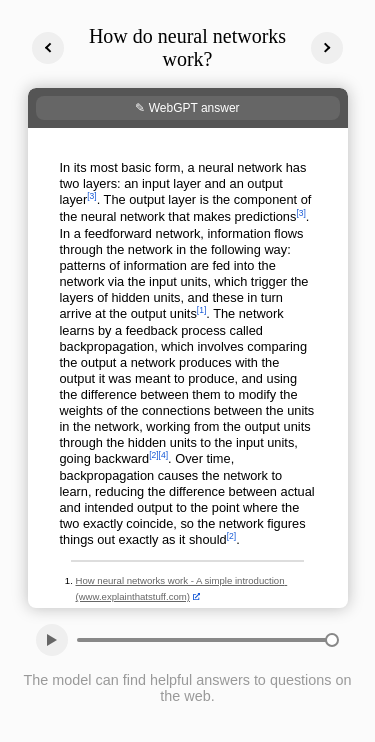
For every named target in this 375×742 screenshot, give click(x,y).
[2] (153, 455)
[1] (201, 310)
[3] (91, 196)
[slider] (332, 640)
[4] (163, 455)
